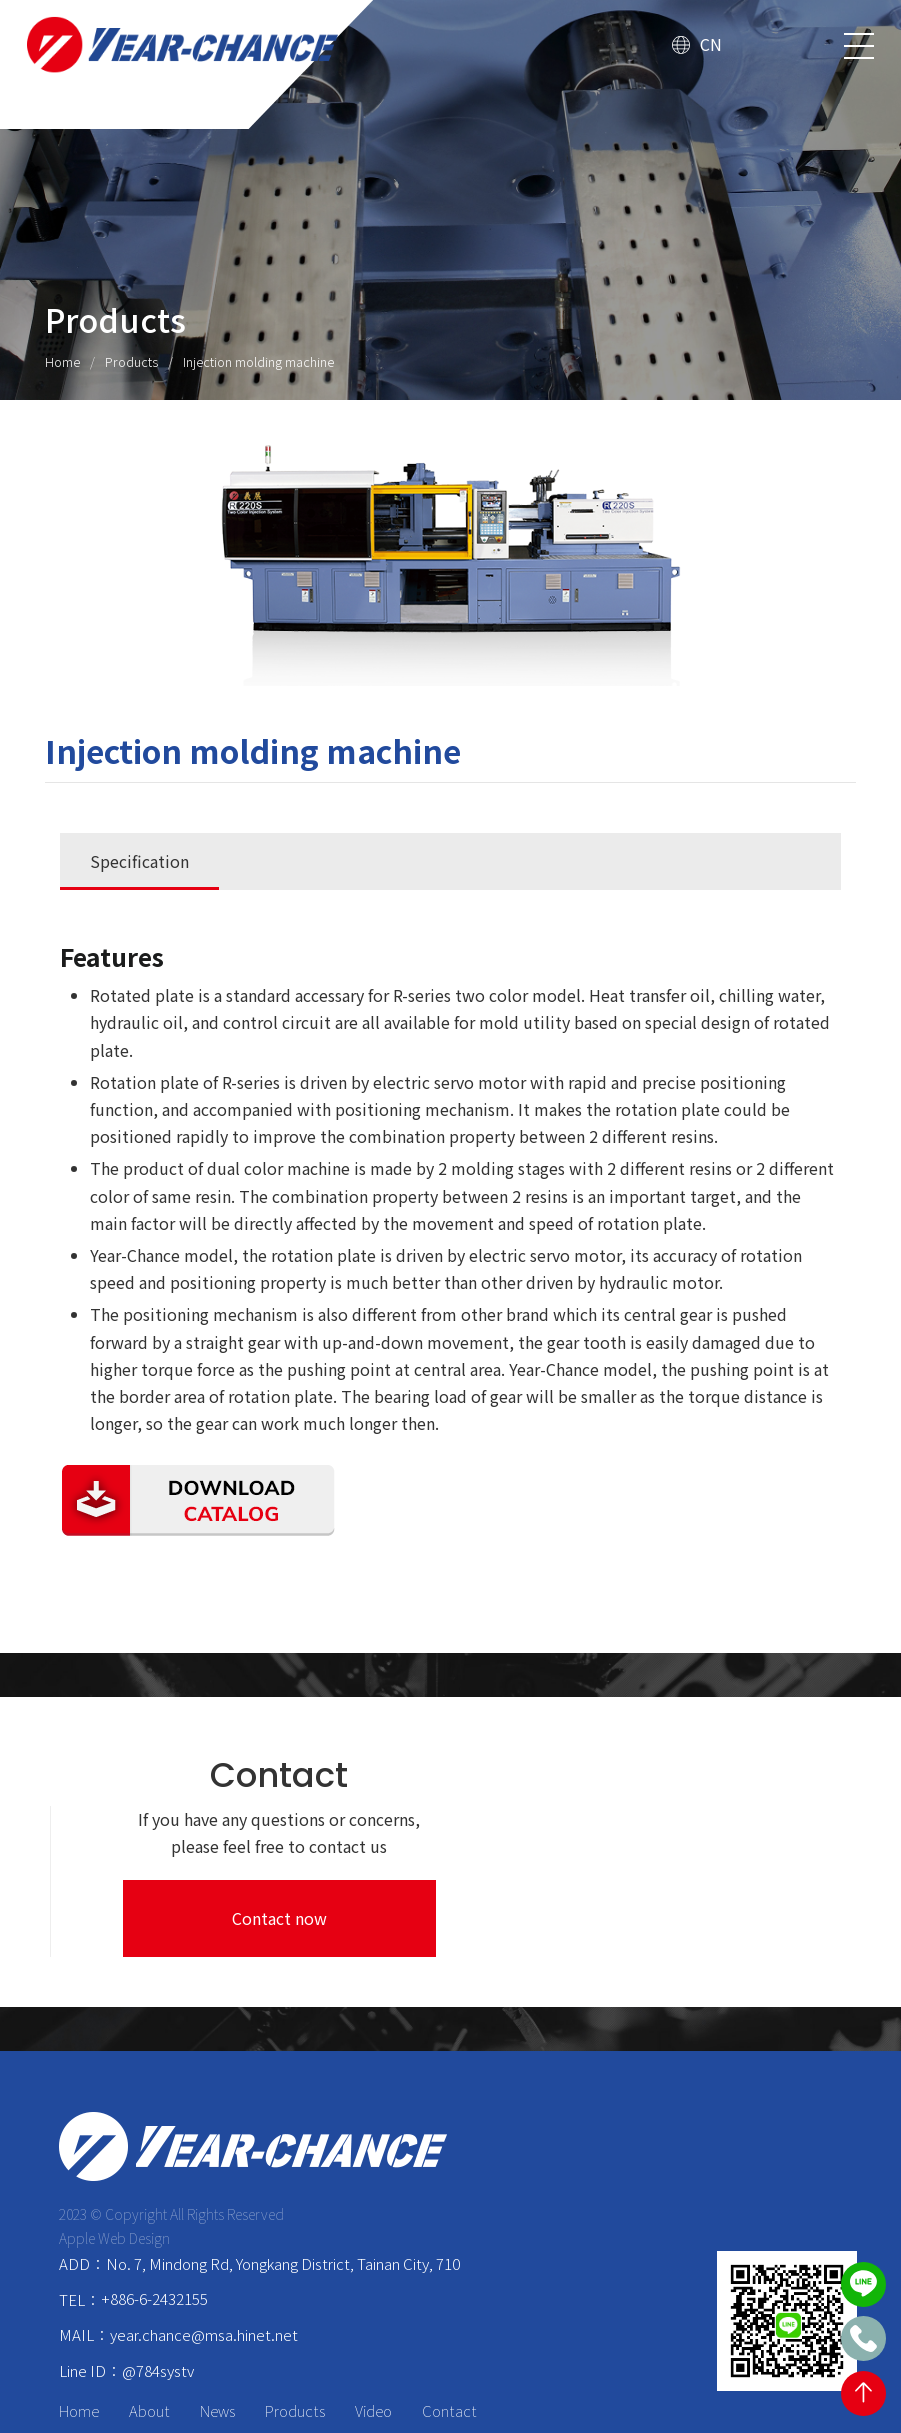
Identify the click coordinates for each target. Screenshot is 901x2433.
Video (374, 2355)
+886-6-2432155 (154, 2243)
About (150, 2355)
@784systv (158, 2314)
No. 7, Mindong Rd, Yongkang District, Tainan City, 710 (283, 2207)
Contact (450, 2355)
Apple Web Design (115, 2182)
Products (131, 361)
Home (62, 361)
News (218, 2355)
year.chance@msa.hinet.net (204, 2278)
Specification (139, 862)
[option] (450, 565)
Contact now (725, 1861)
